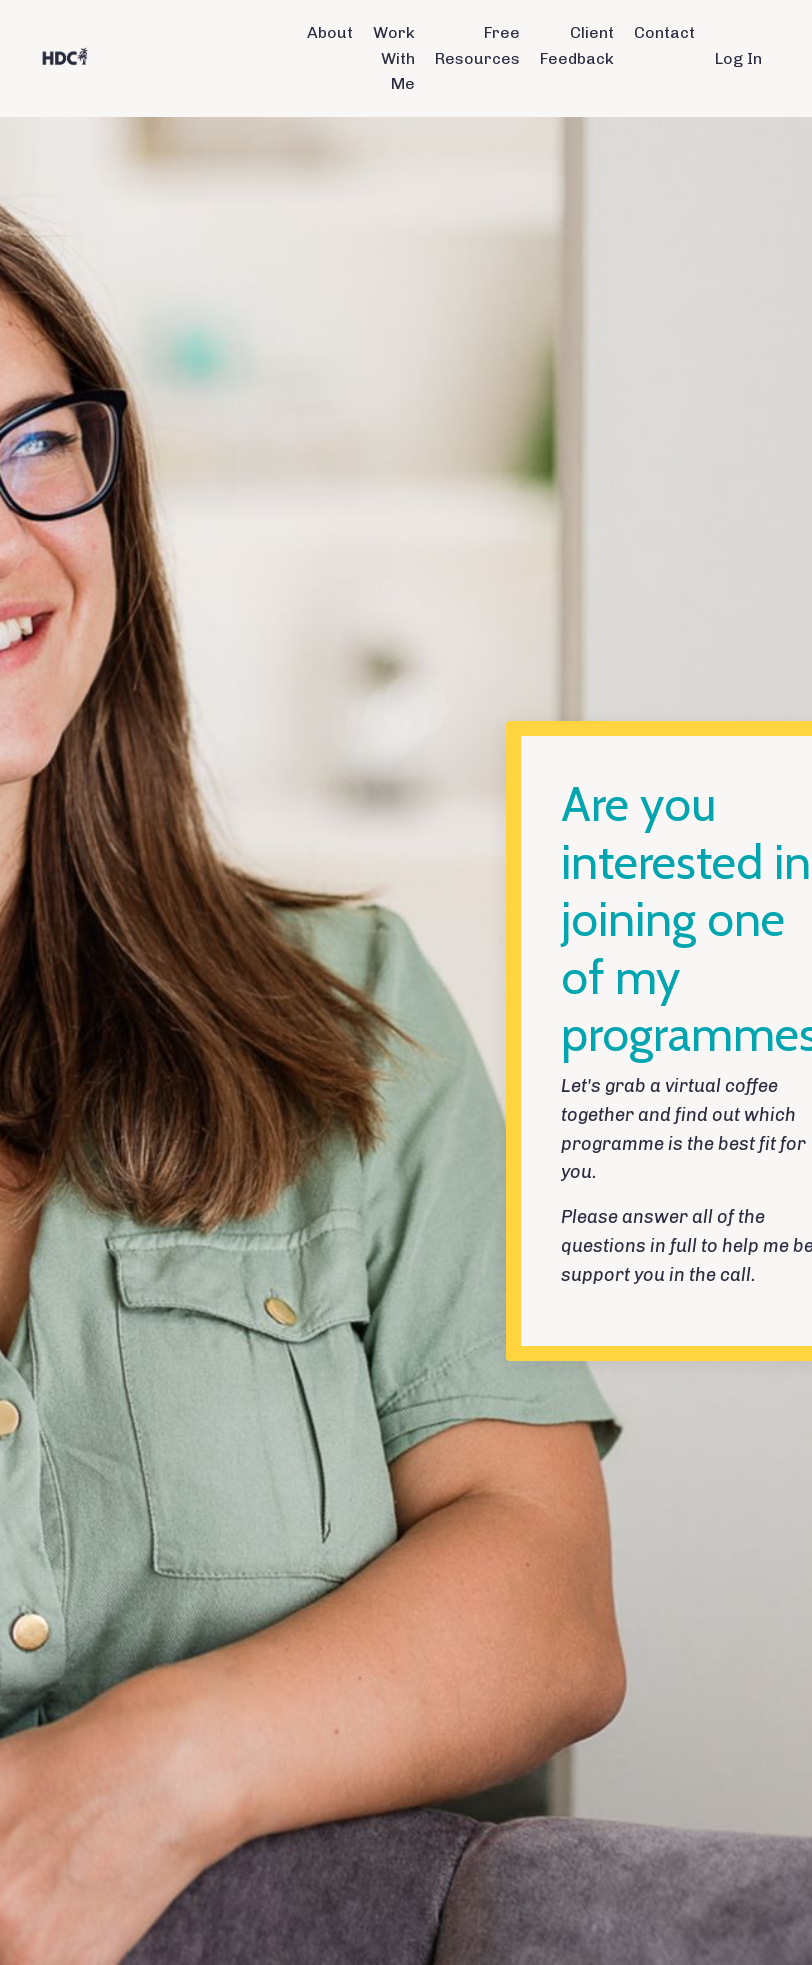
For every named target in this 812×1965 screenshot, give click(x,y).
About (330, 32)
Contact (664, 32)
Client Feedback (577, 45)
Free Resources (477, 45)
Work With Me (394, 58)
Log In (738, 58)
